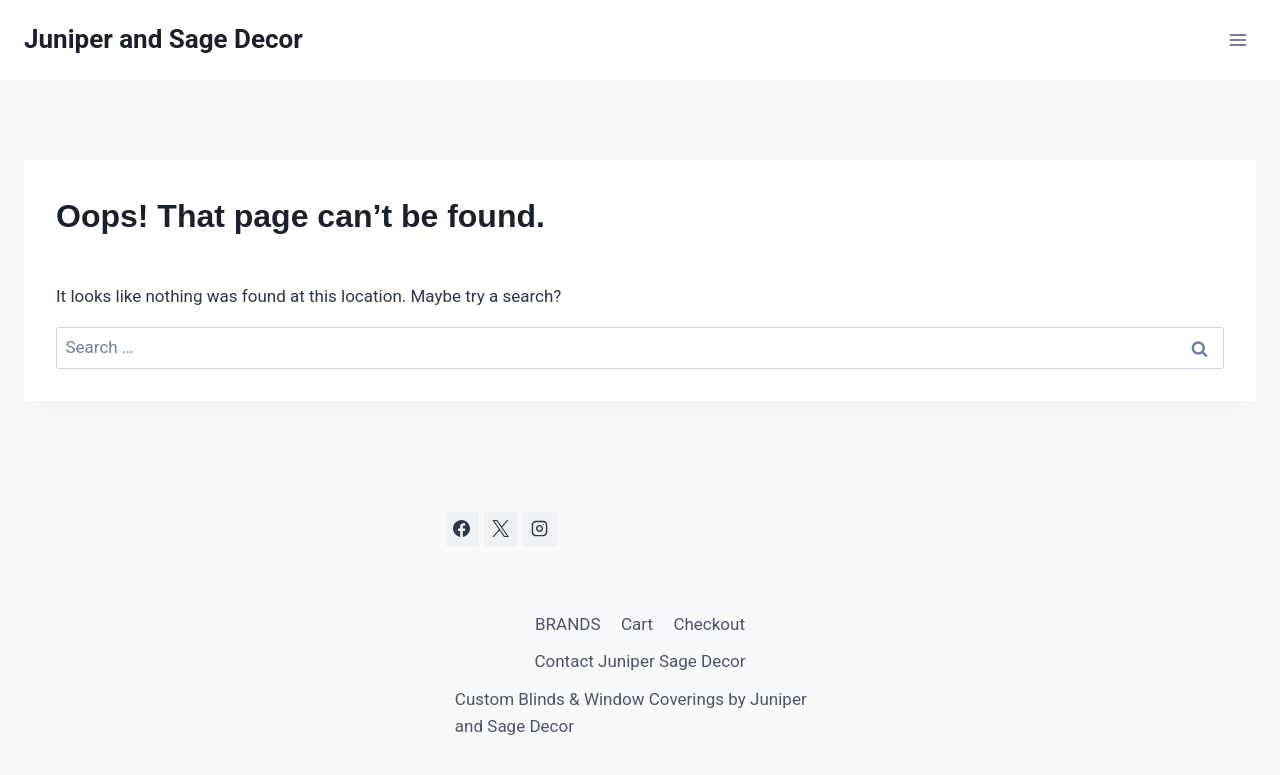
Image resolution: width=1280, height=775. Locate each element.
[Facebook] (462, 529)
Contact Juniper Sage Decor (639, 661)
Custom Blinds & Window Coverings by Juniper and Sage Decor (631, 712)
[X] (501, 529)
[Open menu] (1237, 39)
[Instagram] (540, 529)
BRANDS (568, 624)
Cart (637, 624)
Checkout (709, 624)
